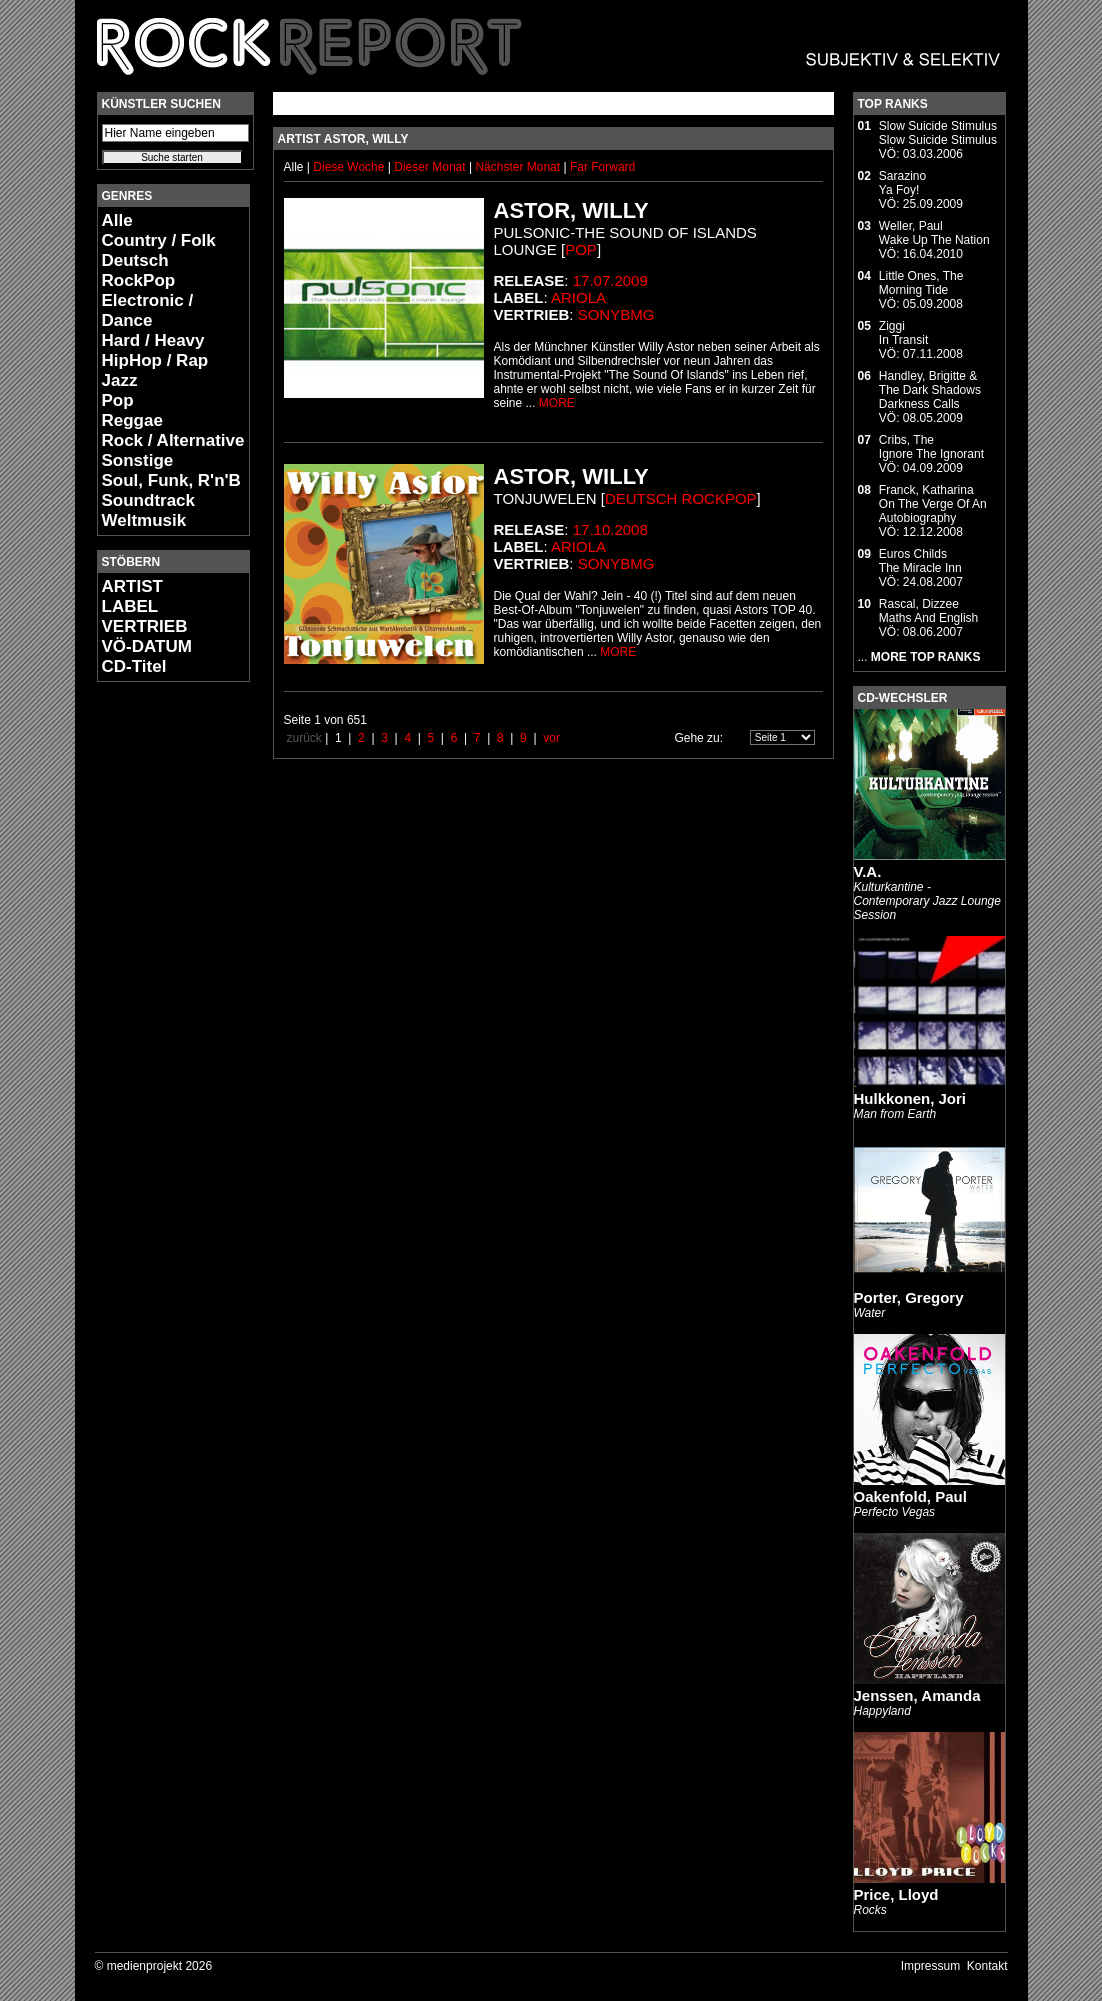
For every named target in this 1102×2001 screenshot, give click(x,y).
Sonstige (138, 460)
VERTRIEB (145, 626)
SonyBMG (616, 314)
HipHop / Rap (155, 360)
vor (551, 738)
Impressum (930, 1966)
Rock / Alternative (173, 440)
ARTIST (132, 586)
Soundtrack (149, 500)
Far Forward (602, 167)
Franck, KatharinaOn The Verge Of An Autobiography (933, 504)
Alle (117, 220)
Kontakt (987, 1966)
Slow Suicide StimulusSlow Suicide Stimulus (938, 133)
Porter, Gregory (909, 1297)
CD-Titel (134, 666)
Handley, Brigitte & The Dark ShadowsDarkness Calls (930, 390)
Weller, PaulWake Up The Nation (934, 233)
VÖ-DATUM (147, 646)
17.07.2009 (610, 280)
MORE (557, 403)
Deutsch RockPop (139, 270)
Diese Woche (350, 167)
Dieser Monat (431, 167)
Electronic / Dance (148, 310)
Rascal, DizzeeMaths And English (928, 611)
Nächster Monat (517, 167)
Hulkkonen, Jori (910, 1098)
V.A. (868, 871)
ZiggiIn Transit (903, 333)
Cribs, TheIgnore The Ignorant (931, 447)
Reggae (132, 420)
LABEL (130, 606)
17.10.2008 (610, 529)
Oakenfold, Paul (910, 1496)
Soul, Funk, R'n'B (171, 480)
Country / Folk (159, 240)
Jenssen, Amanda (917, 1695)
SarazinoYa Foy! (902, 183)
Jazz (120, 380)
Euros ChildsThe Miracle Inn (920, 561)
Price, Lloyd (896, 1894)
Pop (118, 400)
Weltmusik (144, 520)
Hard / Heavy (153, 340)
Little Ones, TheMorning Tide (921, 283)
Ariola (578, 297)
